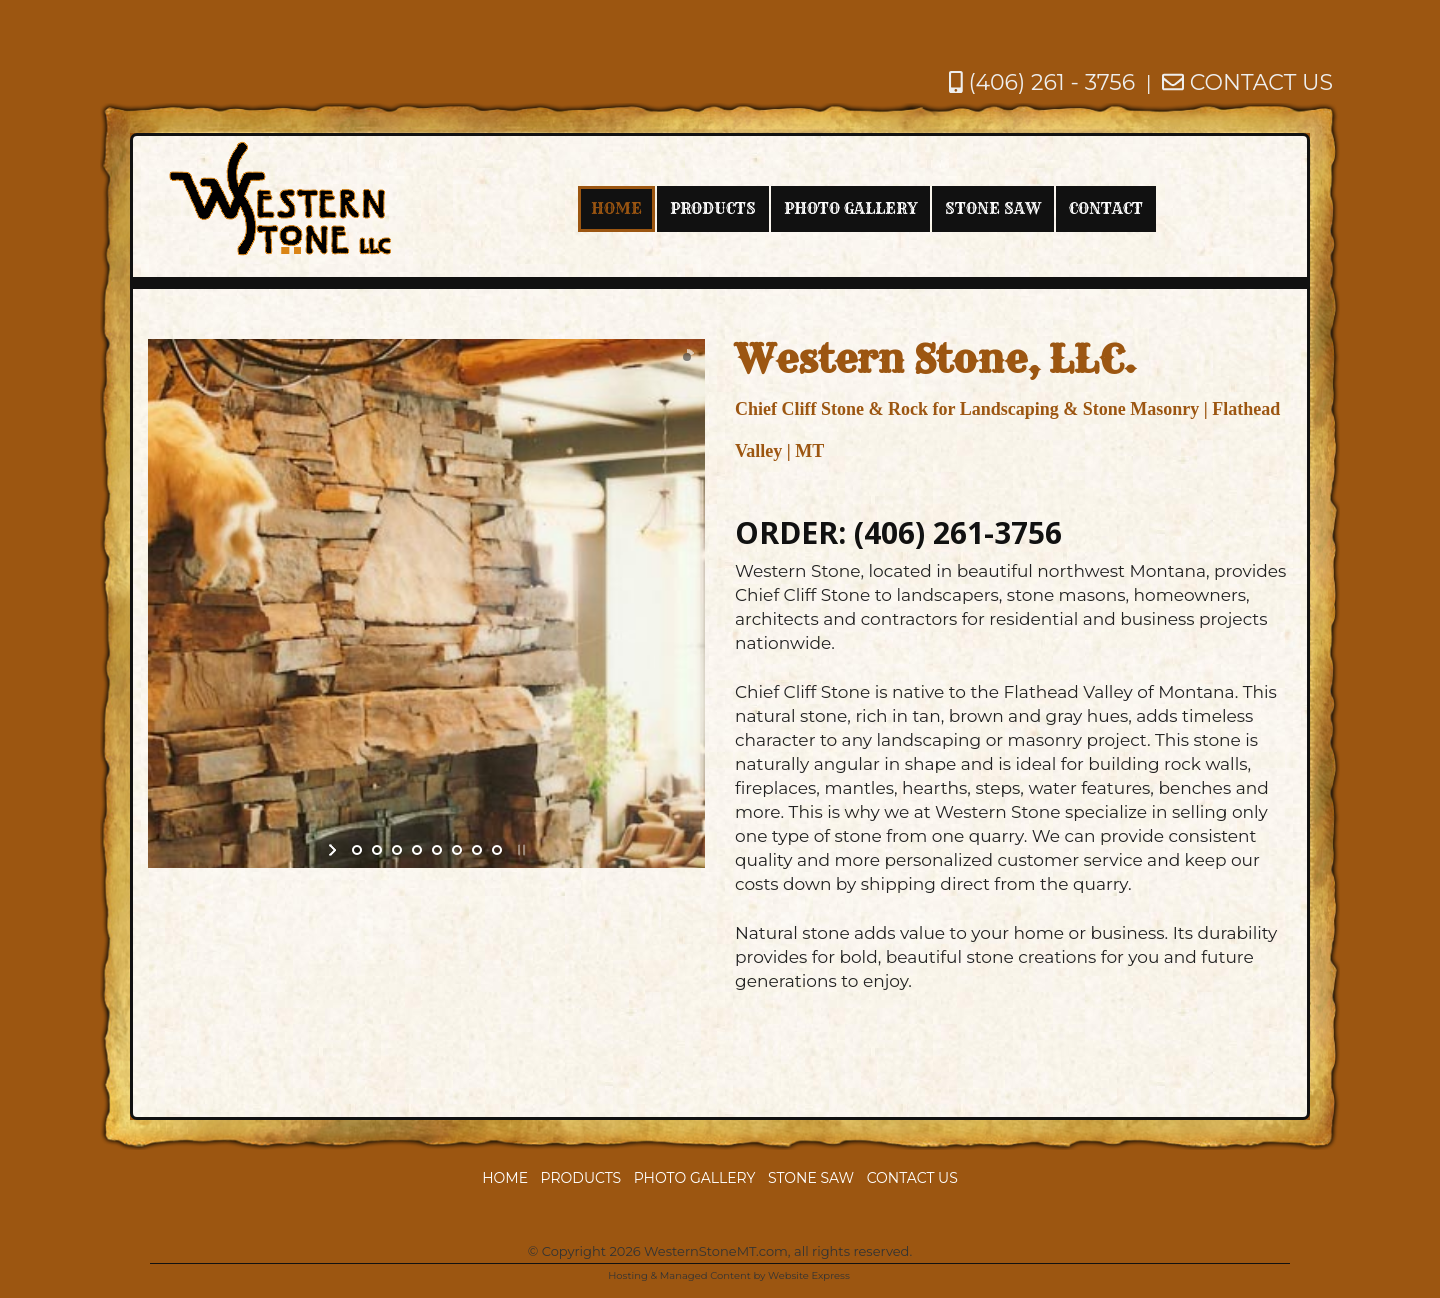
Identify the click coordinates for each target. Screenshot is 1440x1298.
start (334, 850)
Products (581, 1178)
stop (519, 850)
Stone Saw (811, 1178)
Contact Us (912, 1178)
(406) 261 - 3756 (1042, 82)
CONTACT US (1247, 82)
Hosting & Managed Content (679, 1275)
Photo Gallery (695, 1178)
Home (505, 1178)
